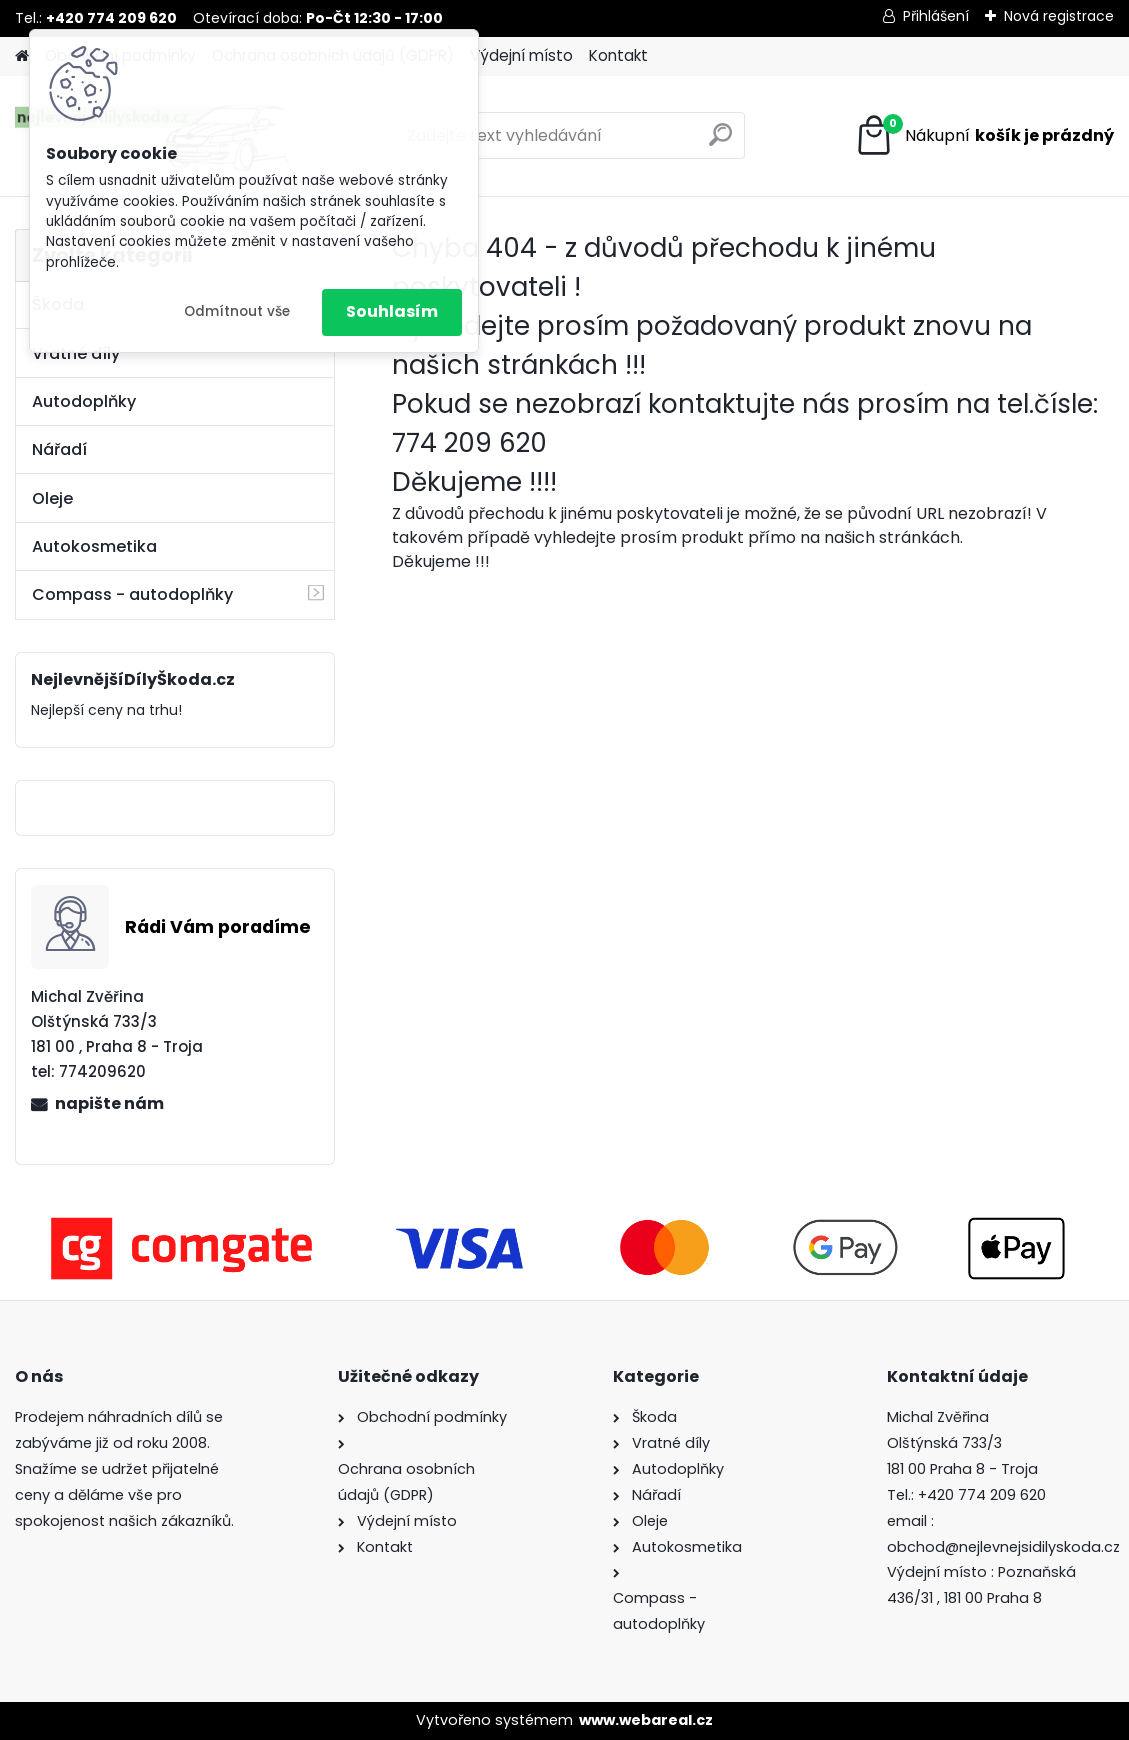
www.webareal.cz (646, 1720)
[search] (720, 142)
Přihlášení (936, 16)
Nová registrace (1059, 16)
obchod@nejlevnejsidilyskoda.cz (1003, 1547)
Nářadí (59, 449)
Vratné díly (76, 353)
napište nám (109, 1103)
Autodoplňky (84, 401)
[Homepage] (22, 56)
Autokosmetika (94, 546)
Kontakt (618, 55)
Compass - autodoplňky (132, 594)
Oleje (52, 498)
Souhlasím (392, 311)
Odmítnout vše (237, 311)
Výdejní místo (521, 55)
